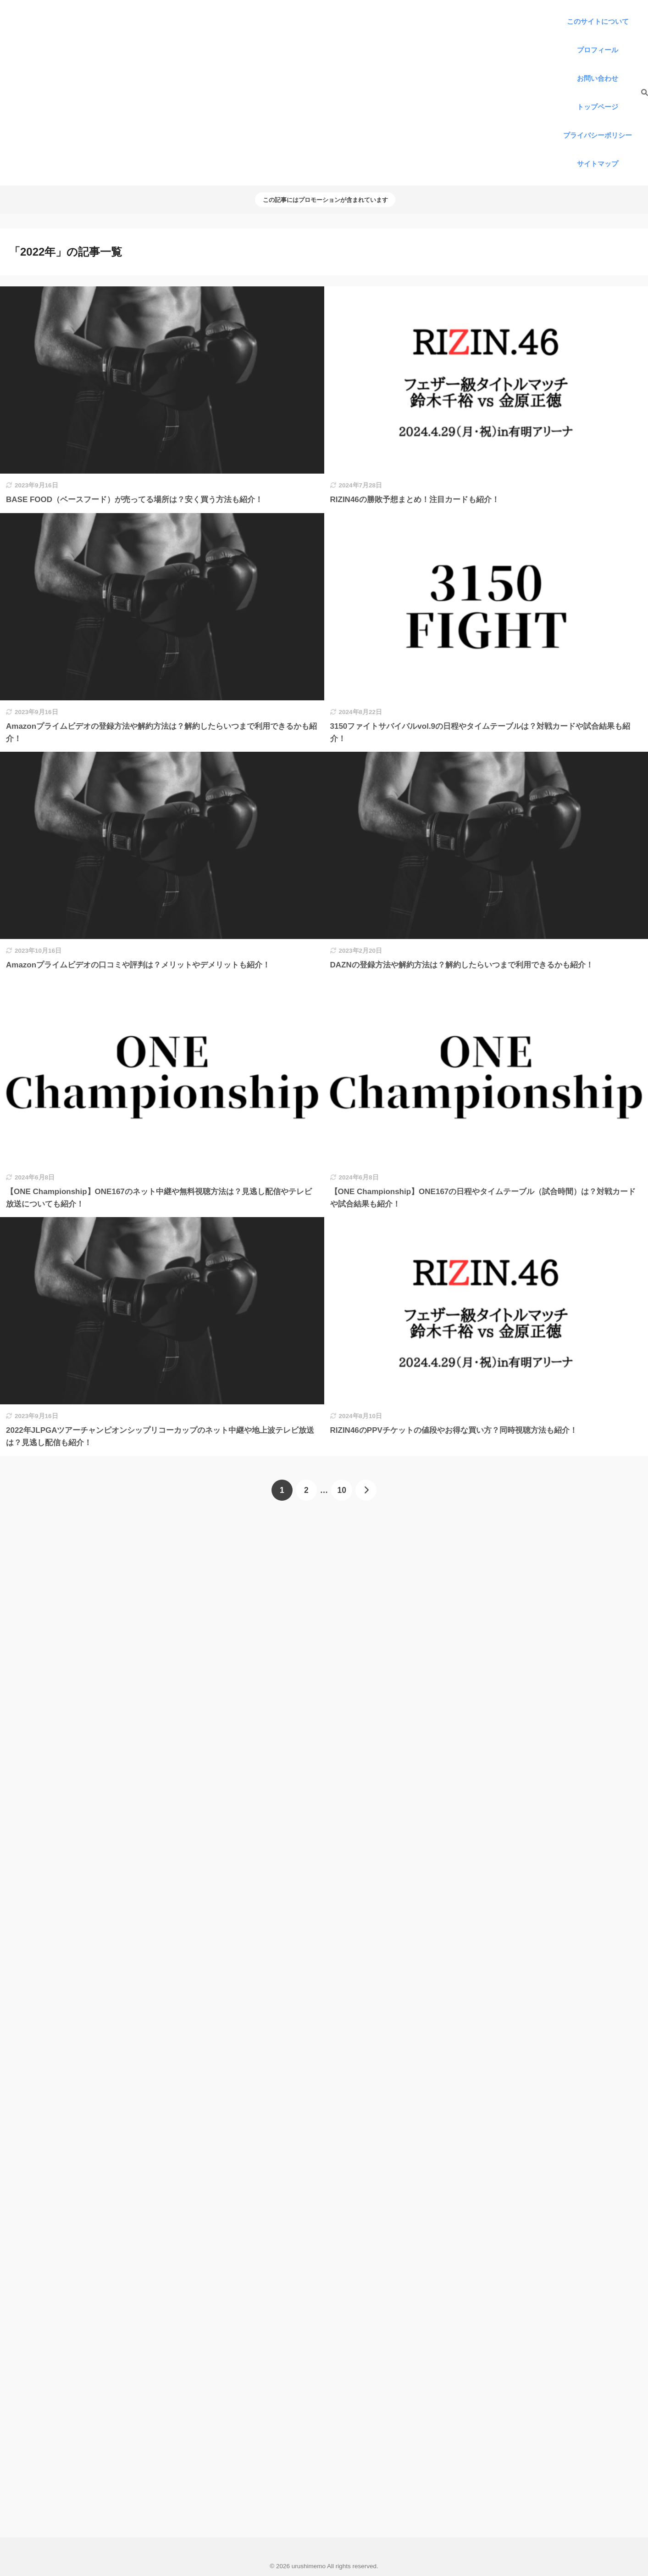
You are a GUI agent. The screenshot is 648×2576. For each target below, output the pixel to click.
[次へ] (366, 1490)
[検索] (640, 92)
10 (342, 1490)
